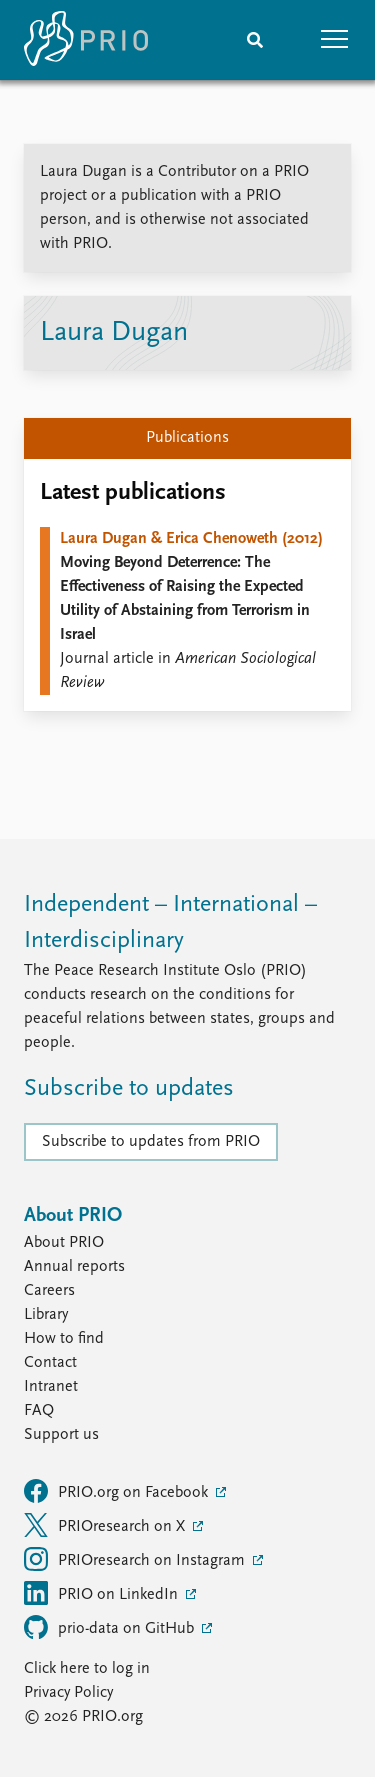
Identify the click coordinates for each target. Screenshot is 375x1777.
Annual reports (74, 1267)
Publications (187, 438)
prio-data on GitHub (111, 1627)
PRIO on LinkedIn (103, 1593)
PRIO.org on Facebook (118, 1491)
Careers (49, 1291)
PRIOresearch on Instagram (136, 1559)
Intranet (51, 1387)
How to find (64, 1339)
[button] (335, 40)
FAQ (39, 1411)
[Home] (86, 40)
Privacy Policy (68, 1693)
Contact (50, 1363)
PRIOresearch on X (106, 1525)
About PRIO (64, 1243)
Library (46, 1315)
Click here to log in (87, 1669)
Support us (61, 1435)
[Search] (255, 40)
